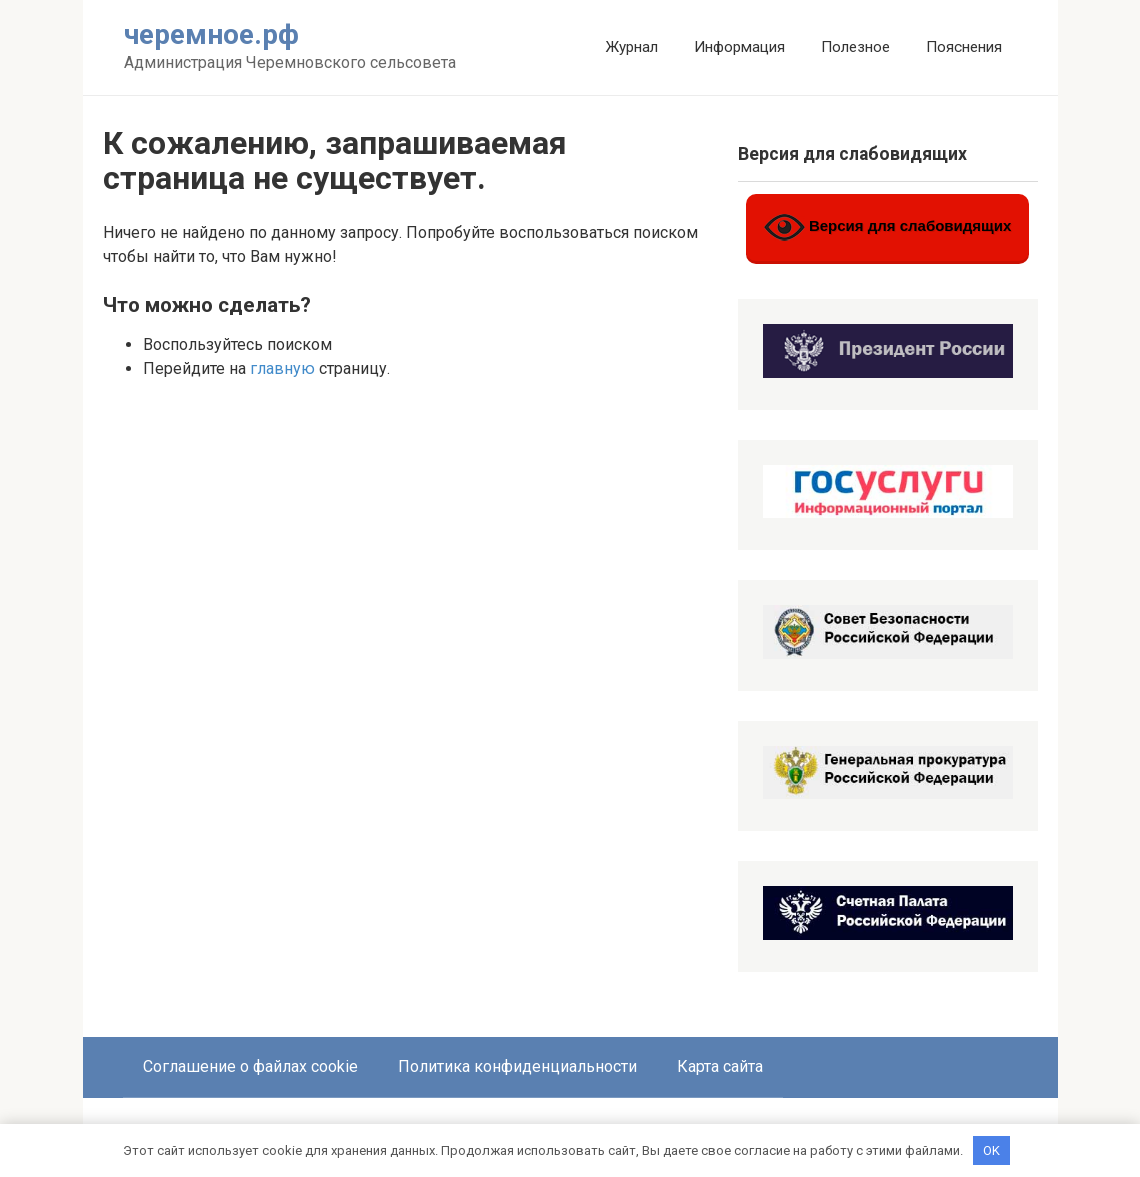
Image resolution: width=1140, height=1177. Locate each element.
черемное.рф (211, 34)
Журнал (631, 47)
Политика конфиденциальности (517, 1066)
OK (991, 1149)
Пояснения (964, 47)
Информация (739, 47)
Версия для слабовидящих (888, 227)
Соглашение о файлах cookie (250, 1066)
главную (282, 368)
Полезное (855, 47)
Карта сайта (720, 1066)
